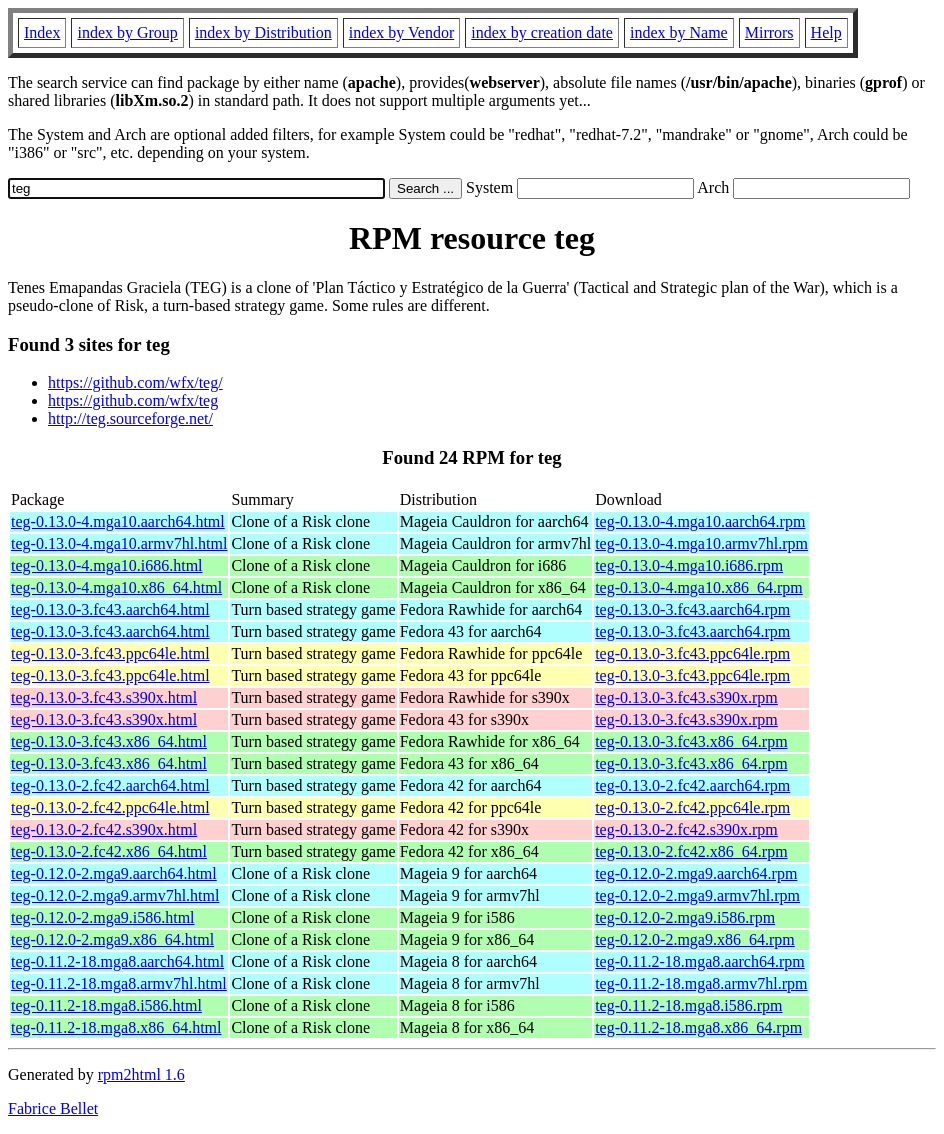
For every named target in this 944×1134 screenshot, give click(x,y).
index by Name (679, 32)
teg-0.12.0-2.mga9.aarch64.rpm (696, 873)
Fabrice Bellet (53, 1108)
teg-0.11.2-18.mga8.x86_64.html (116, 1027)
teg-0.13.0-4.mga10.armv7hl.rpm (701, 543)
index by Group (127, 32)
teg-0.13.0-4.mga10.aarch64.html (118, 521)
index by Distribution (263, 32)
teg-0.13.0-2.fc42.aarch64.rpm (692, 785)
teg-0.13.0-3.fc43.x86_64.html (109, 741)
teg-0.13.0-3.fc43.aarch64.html (110, 609)
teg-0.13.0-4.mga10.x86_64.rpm (699, 587)
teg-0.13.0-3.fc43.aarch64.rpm (692, 609)
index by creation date (542, 32)
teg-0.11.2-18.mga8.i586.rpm (688, 1005)
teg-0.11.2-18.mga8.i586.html (106, 1005)
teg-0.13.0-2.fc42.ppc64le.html (110, 807)
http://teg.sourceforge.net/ (130, 418)
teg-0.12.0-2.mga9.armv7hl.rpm (697, 895)
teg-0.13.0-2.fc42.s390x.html (104, 829)
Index (42, 32)
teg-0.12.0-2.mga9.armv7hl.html (115, 895)
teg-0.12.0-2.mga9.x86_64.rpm (695, 939)
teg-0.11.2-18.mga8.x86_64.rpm (698, 1027)
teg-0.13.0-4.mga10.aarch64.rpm (700, 521)
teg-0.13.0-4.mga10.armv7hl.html (119, 543)
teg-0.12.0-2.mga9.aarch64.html (114, 873)
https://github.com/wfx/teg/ (135, 382)
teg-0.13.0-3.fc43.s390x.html (104, 697)
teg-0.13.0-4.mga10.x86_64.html (116, 587)
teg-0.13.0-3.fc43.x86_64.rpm (691, 741)
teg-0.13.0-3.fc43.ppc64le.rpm (692, 653)
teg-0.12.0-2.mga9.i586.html (103, 917)
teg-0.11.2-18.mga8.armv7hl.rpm (701, 983)
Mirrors (769, 32)
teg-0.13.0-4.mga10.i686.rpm (689, 565)
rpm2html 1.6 (141, 1074)
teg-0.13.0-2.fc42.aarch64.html (110, 785)
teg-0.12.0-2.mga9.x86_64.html (112, 939)
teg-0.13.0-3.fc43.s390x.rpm (686, 697)
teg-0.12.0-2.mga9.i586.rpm (685, 917)
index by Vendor (401, 32)
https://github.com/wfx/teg (133, 400)
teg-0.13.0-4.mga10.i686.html (107, 565)
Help (826, 32)
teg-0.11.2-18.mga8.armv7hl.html (119, 983)
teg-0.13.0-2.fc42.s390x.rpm (686, 829)
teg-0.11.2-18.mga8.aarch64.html (117, 961)
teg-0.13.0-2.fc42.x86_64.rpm (691, 851)
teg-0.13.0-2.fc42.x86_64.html (109, 851)
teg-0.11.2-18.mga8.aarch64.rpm (700, 961)
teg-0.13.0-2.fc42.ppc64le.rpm (692, 807)
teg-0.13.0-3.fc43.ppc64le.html (110, 653)
